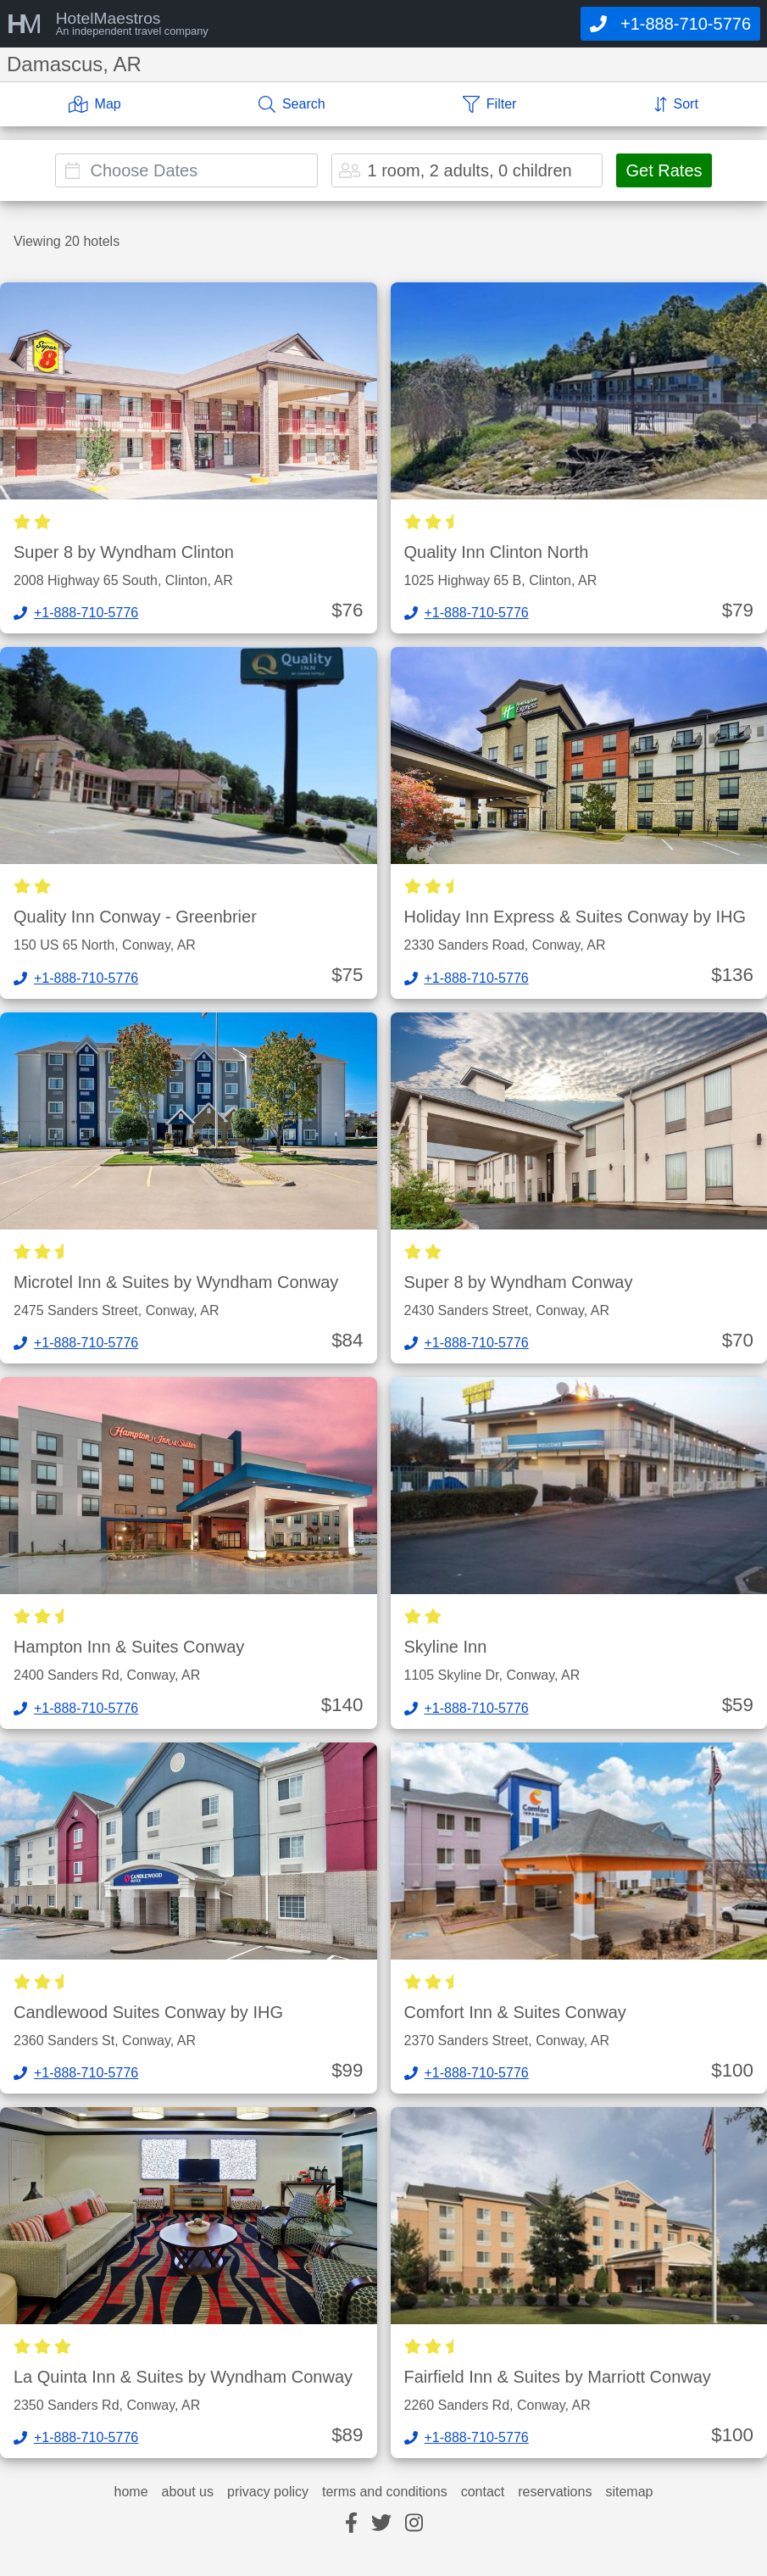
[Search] (292, 104)
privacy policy (267, 2492)
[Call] (670, 24)
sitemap (629, 2492)
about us (188, 2492)
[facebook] (351, 2523)
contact (483, 2492)
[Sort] (676, 104)
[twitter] (381, 2523)
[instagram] (414, 2523)
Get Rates (663, 170)
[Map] (95, 104)
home (131, 2492)
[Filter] (490, 104)
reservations (555, 2492)
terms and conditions (384, 2492)
